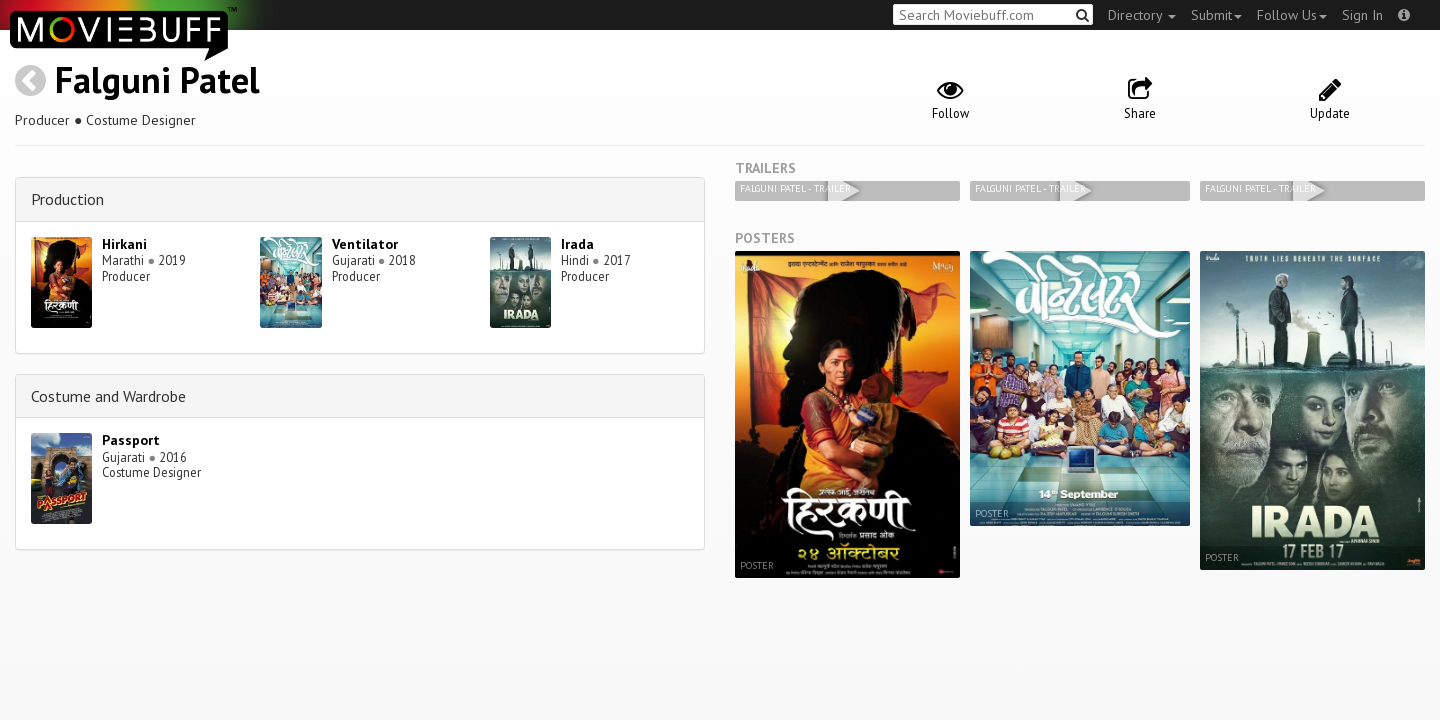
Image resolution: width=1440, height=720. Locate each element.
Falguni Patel (157, 79)
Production (67, 199)
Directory (1142, 15)
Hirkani (124, 244)
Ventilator (365, 244)
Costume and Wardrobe (108, 396)
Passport (131, 440)
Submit (1216, 15)
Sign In (1362, 15)
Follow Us (1292, 15)
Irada (577, 244)
